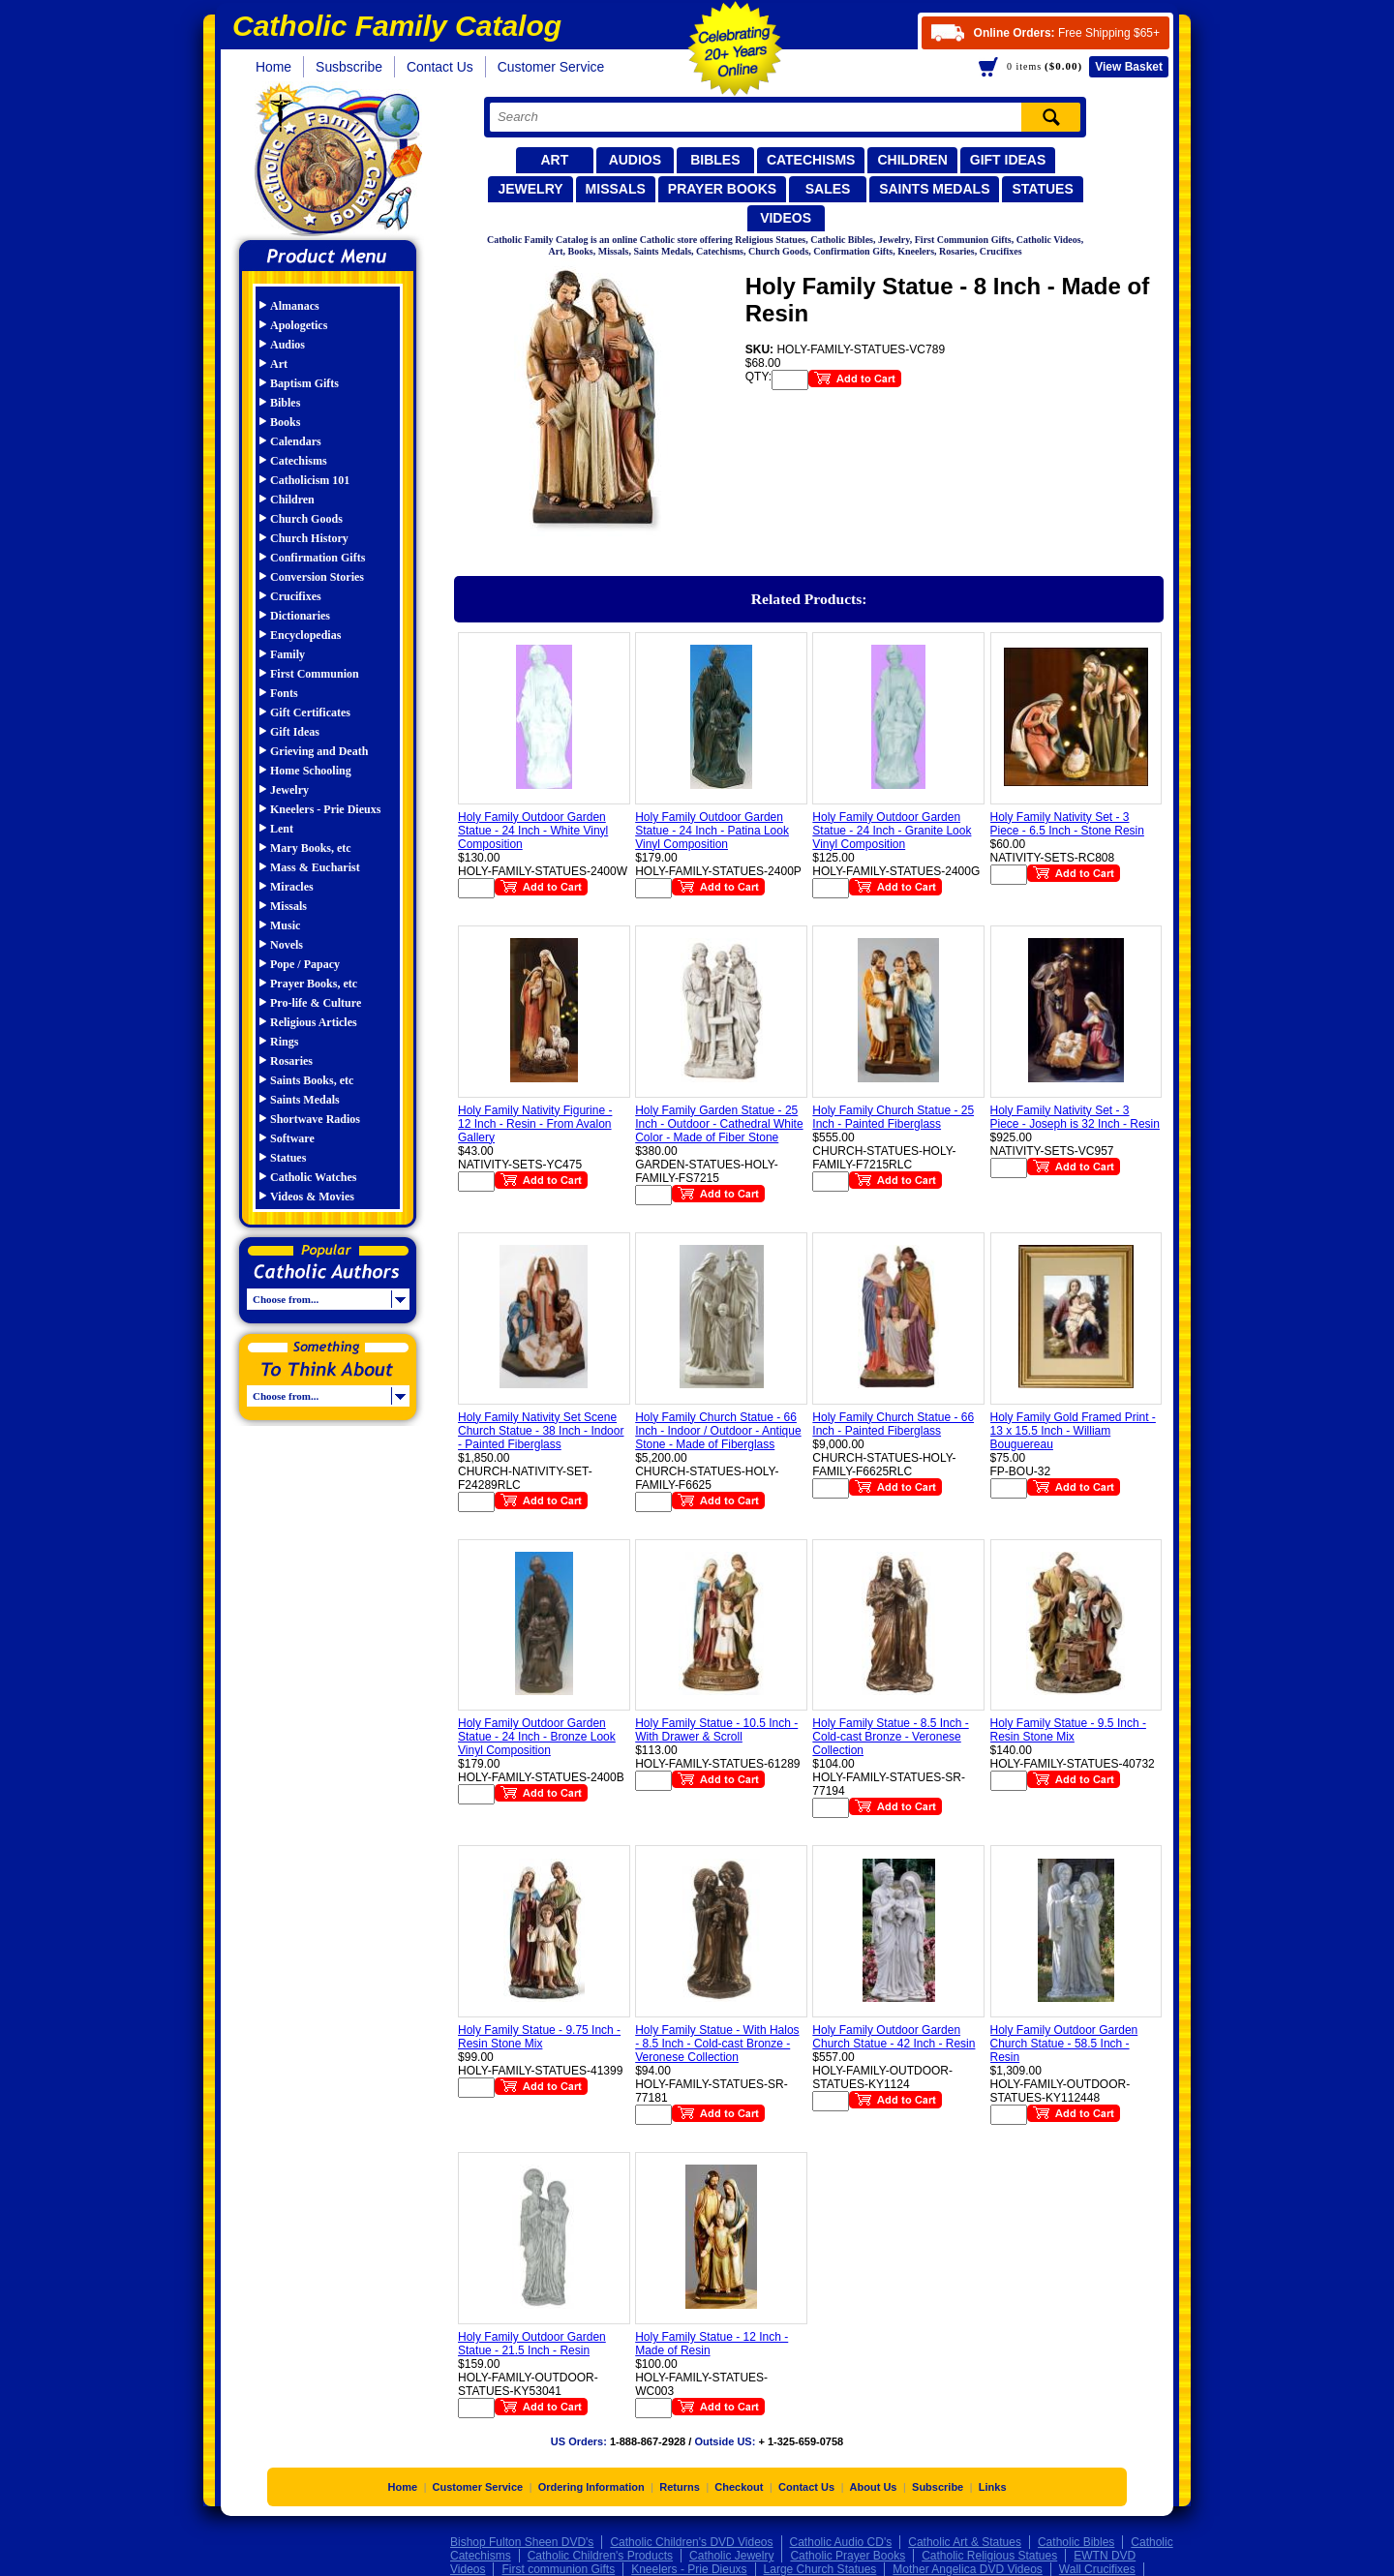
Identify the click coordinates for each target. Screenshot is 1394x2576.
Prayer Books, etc (313, 983)
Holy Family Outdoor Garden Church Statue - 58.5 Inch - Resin (1064, 2043)
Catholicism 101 (309, 480)
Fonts (284, 693)
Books (285, 422)
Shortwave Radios (315, 1119)
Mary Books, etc (310, 848)
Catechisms (811, 159)
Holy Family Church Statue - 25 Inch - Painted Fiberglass (893, 1117)
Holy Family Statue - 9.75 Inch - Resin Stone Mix (539, 2036)
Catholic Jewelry (731, 2555)
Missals (616, 189)
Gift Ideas (1008, 159)
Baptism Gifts (304, 383)
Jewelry (530, 189)
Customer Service (551, 67)
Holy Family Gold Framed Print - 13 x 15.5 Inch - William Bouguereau (1073, 1430)
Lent (281, 828)
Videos (785, 218)
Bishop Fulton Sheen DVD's (521, 2542)
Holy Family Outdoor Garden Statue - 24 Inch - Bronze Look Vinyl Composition (537, 1736)
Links (993, 2487)
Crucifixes (295, 596)
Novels (286, 945)
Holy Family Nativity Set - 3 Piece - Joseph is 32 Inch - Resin (1075, 1117)
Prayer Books (722, 189)
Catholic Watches (313, 1177)
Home (273, 67)
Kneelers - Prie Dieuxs (325, 809)
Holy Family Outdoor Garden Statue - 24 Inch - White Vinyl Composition (533, 830)
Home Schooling (310, 770)
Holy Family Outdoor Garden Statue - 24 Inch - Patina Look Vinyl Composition (712, 830)
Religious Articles (313, 1022)
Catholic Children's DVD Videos (691, 2542)
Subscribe (937, 2487)
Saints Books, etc (311, 1080)
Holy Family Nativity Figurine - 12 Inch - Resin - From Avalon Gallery (535, 1124)
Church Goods (306, 519)
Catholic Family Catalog (336, 162)
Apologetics (298, 325)
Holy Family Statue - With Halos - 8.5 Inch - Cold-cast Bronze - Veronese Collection (717, 2043)
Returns (679, 2487)
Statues (1042, 189)
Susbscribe (349, 67)
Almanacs (294, 306)
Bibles (715, 159)
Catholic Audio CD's (841, 2542)
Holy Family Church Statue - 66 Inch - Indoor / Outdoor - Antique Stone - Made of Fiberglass (718, 1430)
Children (912, 159)
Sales (828, 189)
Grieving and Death (319, 751)
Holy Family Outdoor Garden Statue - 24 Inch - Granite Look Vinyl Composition (891, 830)
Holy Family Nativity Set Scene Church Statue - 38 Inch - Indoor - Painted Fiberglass (540, 1430)
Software (292, 1138)
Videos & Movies (312, 1196)
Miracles (292, 887)
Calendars (295, 441)
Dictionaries (300, 615)
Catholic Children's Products (600, 2555)
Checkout (738, 2487)
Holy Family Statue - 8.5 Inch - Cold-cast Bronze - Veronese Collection (890, 1736)
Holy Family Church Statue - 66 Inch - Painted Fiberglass (893, 1424)
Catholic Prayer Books (847, 2555)
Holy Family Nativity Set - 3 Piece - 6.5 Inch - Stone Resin (1067, 823)
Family (287, 654)
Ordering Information (591, 2487)
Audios (635, 159)
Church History (309, 538)
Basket (1129, 67)
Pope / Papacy (305, 964)
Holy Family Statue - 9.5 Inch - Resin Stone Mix (1068, 1729)
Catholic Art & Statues (964, 2542)
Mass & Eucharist (315, 867)
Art (554, 159)
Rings (284, 1041)
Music (285, 925)
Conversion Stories (317, 577)
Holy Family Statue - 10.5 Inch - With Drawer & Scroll (716, 1729)
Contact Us (440, 67)
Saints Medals (934, 189)
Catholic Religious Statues (989, 2555)
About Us (873, 2487)
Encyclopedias (305, 635)
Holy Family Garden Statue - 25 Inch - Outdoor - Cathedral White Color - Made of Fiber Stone (719, 1124)
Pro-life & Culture (315, 1003)
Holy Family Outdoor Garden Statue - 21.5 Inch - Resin (532, 2343)
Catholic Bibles (1076, 2542)
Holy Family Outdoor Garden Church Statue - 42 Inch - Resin (893, 2036)
